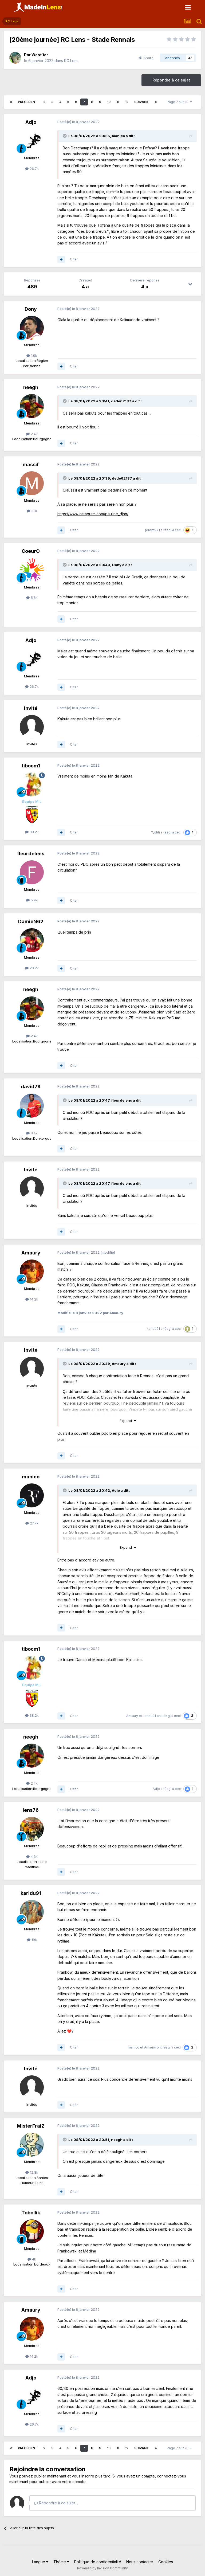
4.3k (32, 1856)
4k (31, 2259)
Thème (61, 2561)
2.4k (32, 434)
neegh (30, 387)
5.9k (32, 900)
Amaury (30, 1253)
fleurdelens (30, 853)
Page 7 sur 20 (179, 102)
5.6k (32, 597)
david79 (31, 1086)
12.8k (31, 2172)
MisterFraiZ (31, 2126)
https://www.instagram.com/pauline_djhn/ (92, 514)
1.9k (31, 355)
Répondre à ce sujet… (56, 2503)
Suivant (141, 102)
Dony (31, 309)
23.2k (32, 968)
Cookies (165, 2561)
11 (117, 102)
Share (146, 58)
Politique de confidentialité (97, 2561)
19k (32, 1939)
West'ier (39, 54)
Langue (40, 2561)
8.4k (32, 1133)
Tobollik (30, 2212)
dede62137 (121, 401)
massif (31, 464)
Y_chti (155, 832)
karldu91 (153, 1329)
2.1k (32, 511)
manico (118, 136)
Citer (74, 259)
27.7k (31, 1523)
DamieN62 (30, 921)
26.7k (32, 168)
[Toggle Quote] (65, 136)
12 (126, 102)
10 (109, 102)
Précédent (27, 102)
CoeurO (31, 551)
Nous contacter (139, 2561)
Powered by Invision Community (102, 2568)
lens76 (31, 1810)
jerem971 (152, 530)
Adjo (30, 122)
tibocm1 (31, 765)
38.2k (32, 832)
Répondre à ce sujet (171, 80)
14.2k (31, 1299)
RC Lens (71, 60)
